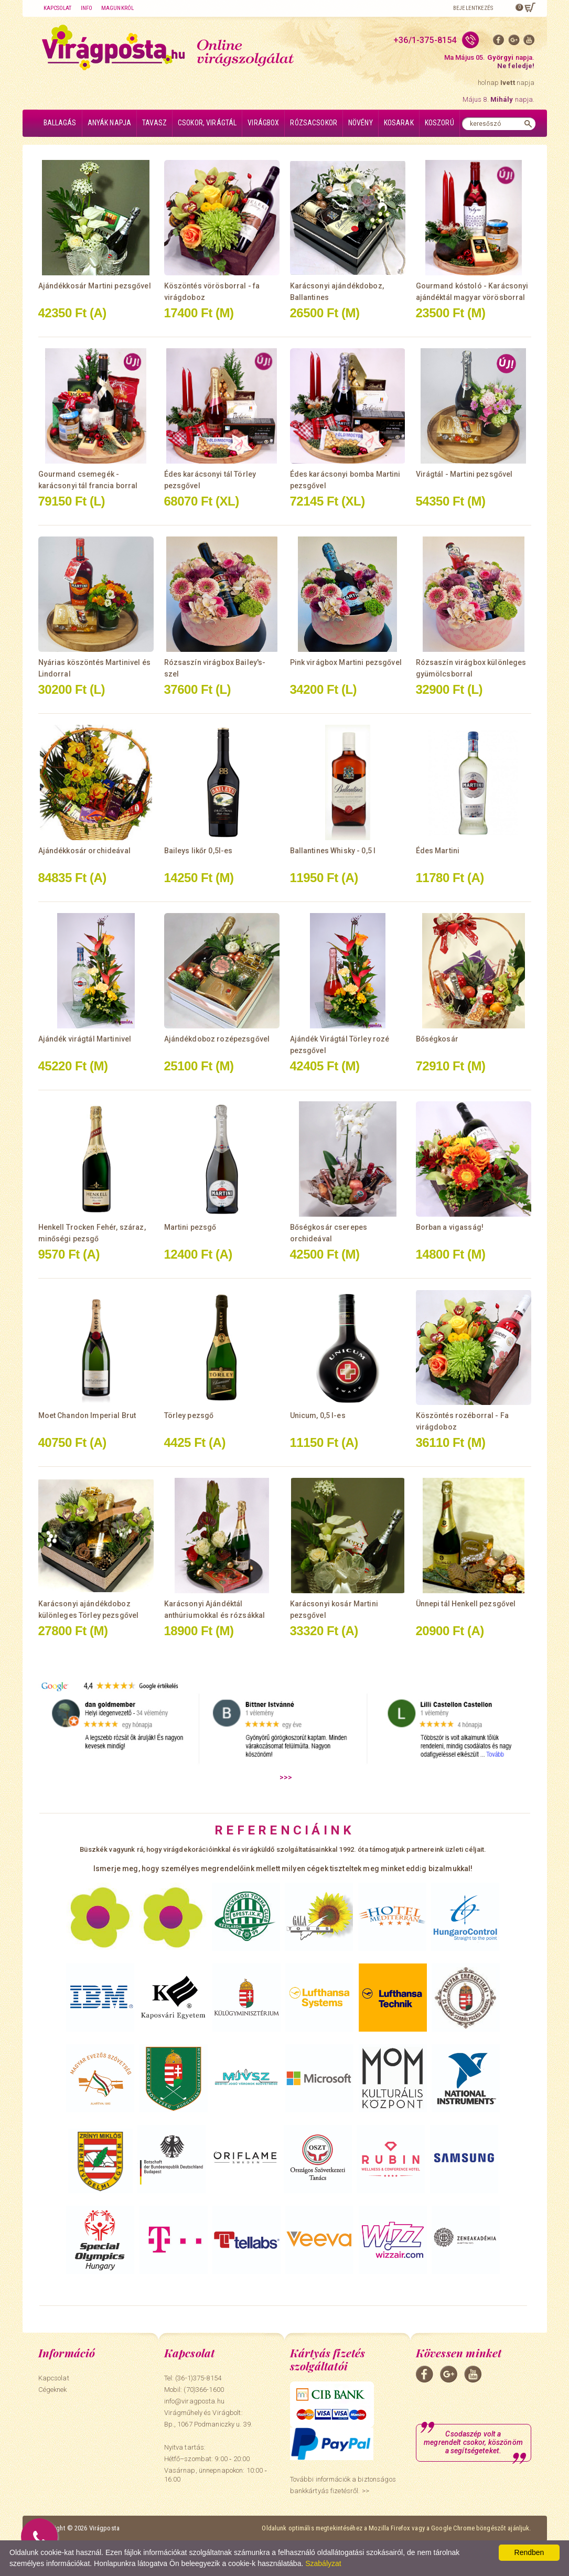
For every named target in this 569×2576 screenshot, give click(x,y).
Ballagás (60, 123)
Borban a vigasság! (450, 1227)
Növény (360, 123)
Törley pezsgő (189, 1415)
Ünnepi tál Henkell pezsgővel (466, 1604)
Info (86, 8)
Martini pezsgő (190, 1227)
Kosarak (399, 123)
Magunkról (117, 8)
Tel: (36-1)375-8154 (192, 2378)
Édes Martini (438, 850)
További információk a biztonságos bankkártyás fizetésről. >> (343, 2485)
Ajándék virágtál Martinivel (85, 1039)
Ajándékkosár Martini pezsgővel (94, 286)
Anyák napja (110, 123)
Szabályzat (323, 2563)
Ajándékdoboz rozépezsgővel (217, 1039)
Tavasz (154, 123)
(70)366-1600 (204, 2389)
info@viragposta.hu (194, 2401)
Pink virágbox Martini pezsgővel (346, 662)
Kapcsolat (58, 8)
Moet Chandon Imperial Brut (87, 1415)
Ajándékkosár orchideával (84, 850)
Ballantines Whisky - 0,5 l (333, 850)
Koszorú (439, 123)
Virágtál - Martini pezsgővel (464, 474)
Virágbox (263, 123)
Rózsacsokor (313, 123)
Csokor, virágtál (207, 123)
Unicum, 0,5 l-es (318, 1415)
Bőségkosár (437, 1039)
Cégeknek (52, 2389)
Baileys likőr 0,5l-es (198, 850)
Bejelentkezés (473, 8)
